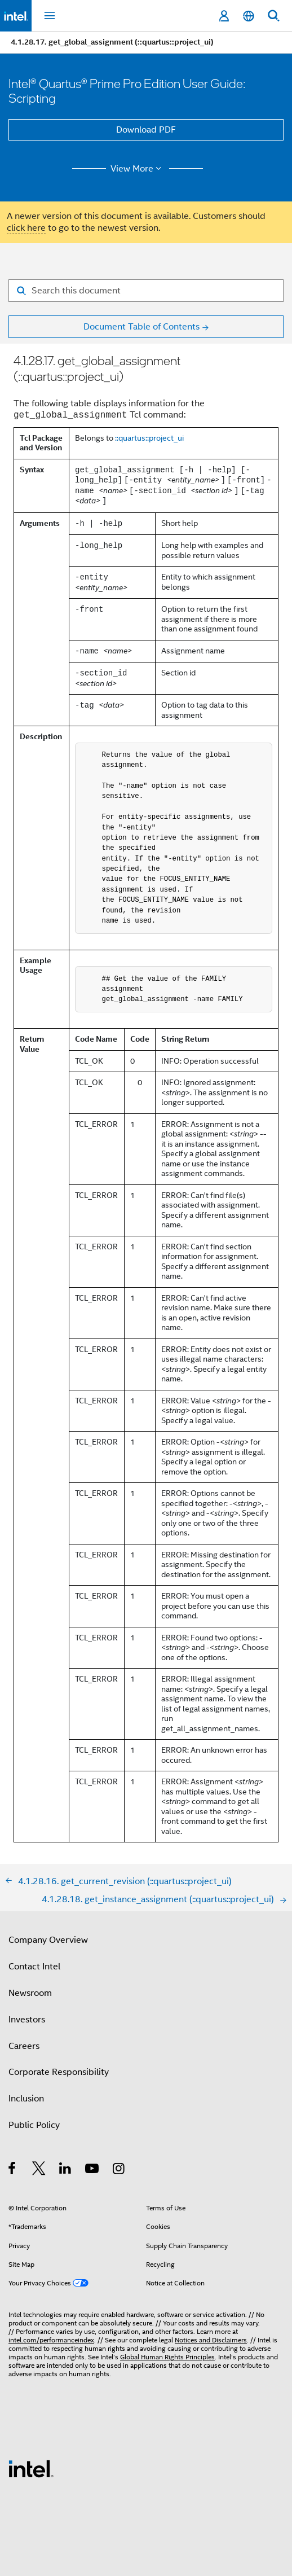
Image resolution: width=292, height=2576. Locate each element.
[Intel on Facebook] (12, 2170)
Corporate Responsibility (58, 2072)
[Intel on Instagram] (119, 2170)
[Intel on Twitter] (39, 2170)
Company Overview (48, 1940)
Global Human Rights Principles (167, 2357)
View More (137, 168)
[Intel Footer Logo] (31, 2468)
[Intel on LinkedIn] (65, 2170)
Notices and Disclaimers (211, 2340)
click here (26, 228)
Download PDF (146, 129)
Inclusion (26, 2098)
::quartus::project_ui (149, 438)
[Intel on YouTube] (92, 2170)
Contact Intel (34, 1966)
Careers (23, 2046)
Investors (26, 2019)
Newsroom (30, 1993)
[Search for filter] (146, 290)
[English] (248, 16)
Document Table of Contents (141, 326)
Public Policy (34, 2125)
